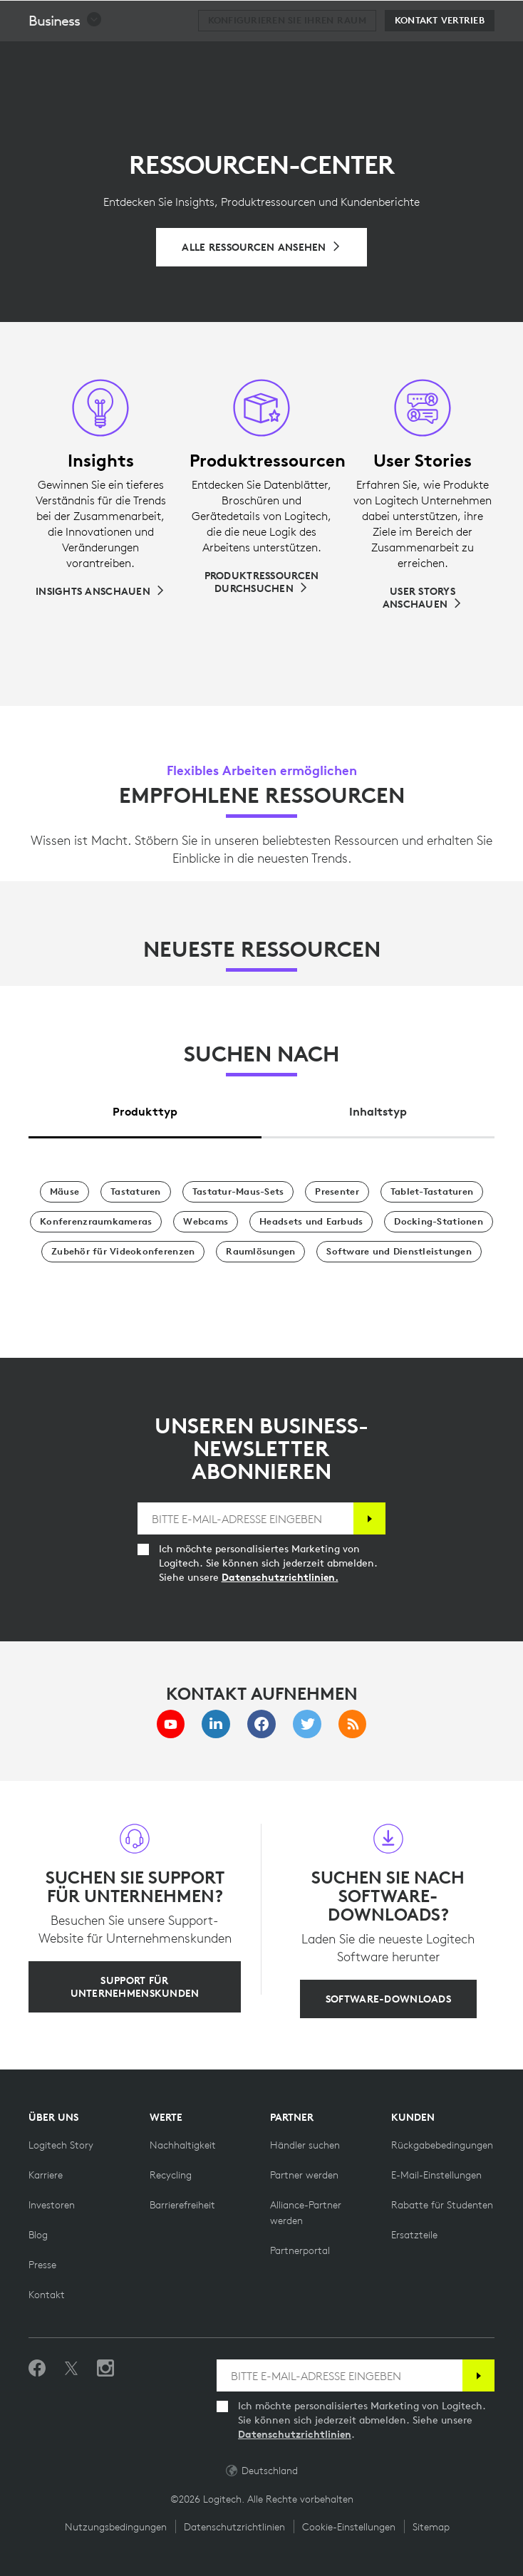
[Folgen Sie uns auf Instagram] (105, 2368)
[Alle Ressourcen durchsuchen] (261, 247)
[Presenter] (336, 1192)
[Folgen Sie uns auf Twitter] (71, 2368)
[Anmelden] (369, 1518)
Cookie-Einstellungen (348, 2526)
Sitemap (431, 2526)
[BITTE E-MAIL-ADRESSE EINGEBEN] (246, 1518)
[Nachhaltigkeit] (183, 2145)
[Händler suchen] (305, 2145)
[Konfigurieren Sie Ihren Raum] (287, 56)
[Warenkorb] (466, 17)
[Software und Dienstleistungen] (399, 1251)
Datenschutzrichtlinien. (280, 1577)
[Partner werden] (304, 2175)
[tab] (145, 1107)
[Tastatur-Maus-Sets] (238, 1192)
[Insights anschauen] (100, 591)
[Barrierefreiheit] (182, 2204)
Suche (424, 18)
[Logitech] (103, 17)
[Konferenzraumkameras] (96, 1221)
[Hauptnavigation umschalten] (506, 17)
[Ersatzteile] (414, 2234)
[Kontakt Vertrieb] (439, 56)
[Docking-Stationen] (438, 1221)
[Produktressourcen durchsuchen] (261, 582)
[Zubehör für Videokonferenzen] (122, 1251)
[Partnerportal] (300, 2250)
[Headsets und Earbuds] (311, 1221)
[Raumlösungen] (260, 1251)
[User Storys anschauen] (422, 598)
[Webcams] (205, 1221)
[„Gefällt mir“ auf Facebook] (37, 2368)
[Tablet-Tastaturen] (431, 1192)
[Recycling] (171, 2175)
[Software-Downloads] (388, 1999)
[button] (66, 56)
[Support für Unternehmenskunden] (135, 1986)
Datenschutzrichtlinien (294, 2434)
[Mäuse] (64, 1192)
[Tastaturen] (135, 1192)
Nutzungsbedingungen (116, 2526)
